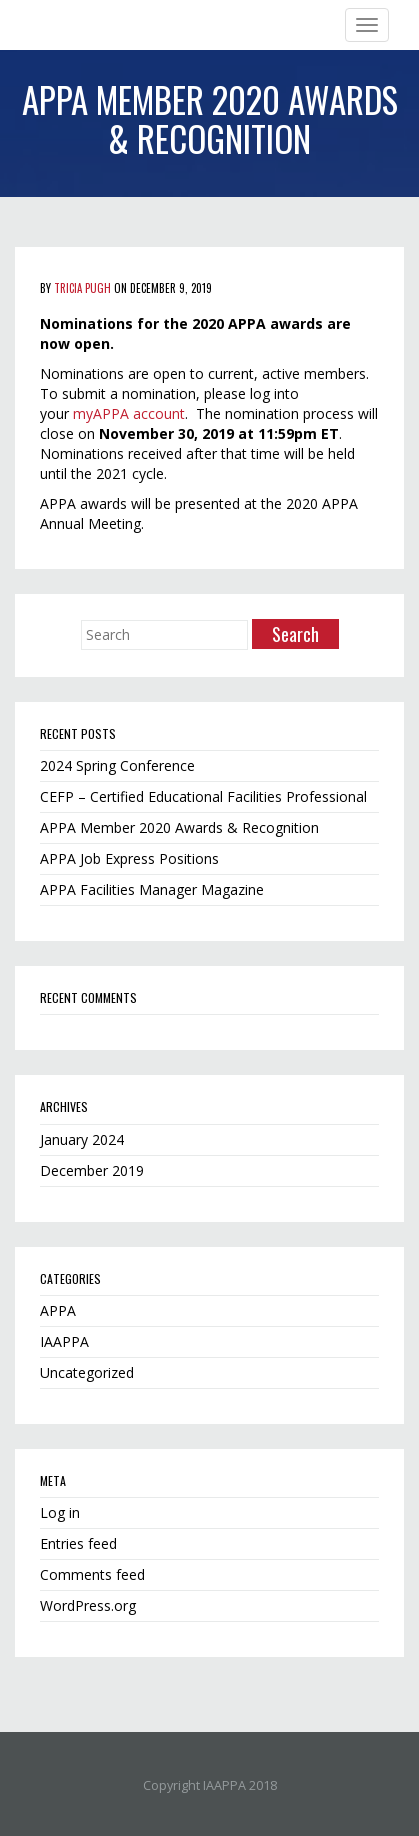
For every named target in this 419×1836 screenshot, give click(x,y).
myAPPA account (129, 413)
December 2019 (92, 1170)
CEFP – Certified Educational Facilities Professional (203, 796)
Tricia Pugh (82, 288)
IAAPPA (64, 1341)
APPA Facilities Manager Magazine (152, 889)
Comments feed (92, 1574)
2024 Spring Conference (117, 765)
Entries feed (78, 1543)
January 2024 (82, 1139)
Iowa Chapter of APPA (89, 25)
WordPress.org (88, 1605)
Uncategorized (87, 1372)
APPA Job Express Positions (129, 858)
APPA (58, 1310)
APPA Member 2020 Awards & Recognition (179, 827)
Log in (60, 1512)
